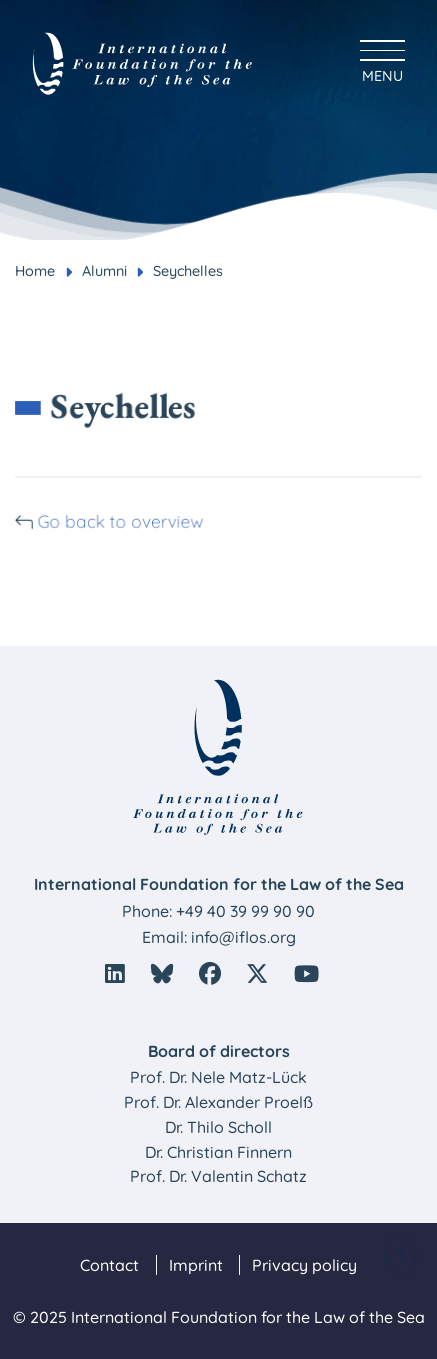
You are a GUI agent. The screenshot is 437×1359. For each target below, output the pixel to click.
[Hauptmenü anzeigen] (382, 58)
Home (35, 271)
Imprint (196, 1265)
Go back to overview (123, 520)
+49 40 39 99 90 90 (245, 911)
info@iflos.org (243, 937)
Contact (109, 1265)
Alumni (104, 271)
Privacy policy (304, 1265)
